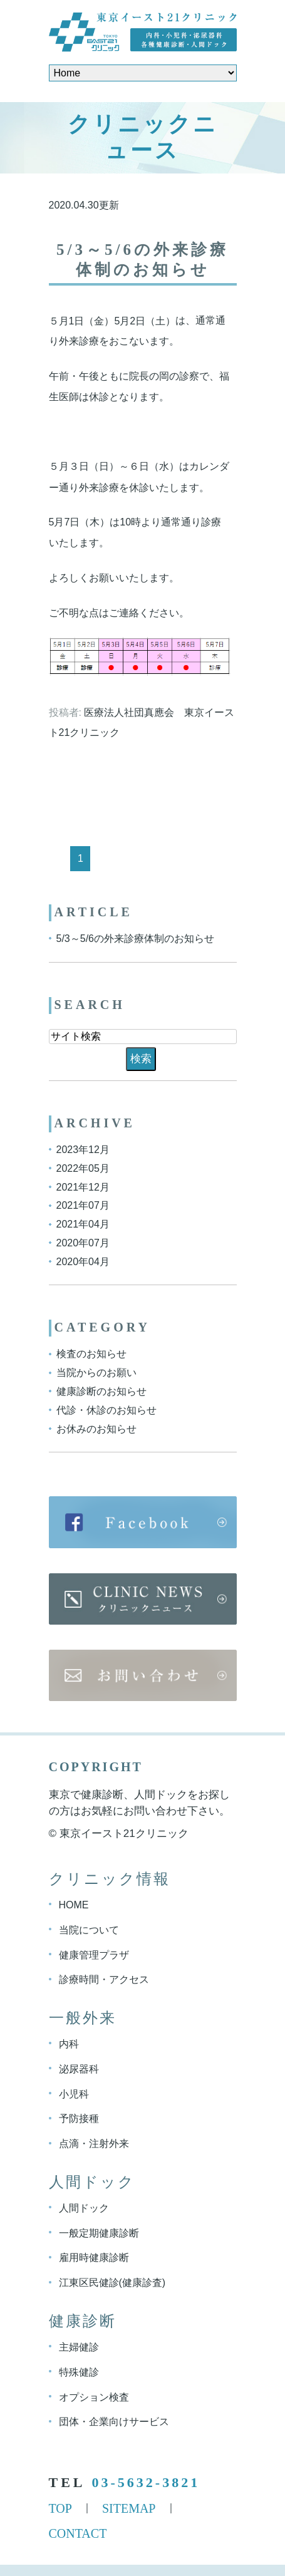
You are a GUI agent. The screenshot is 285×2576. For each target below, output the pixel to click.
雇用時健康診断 (94, 2257)
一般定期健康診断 (99, 2232)
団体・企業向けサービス (114, 2421)
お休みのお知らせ (96, 1428)
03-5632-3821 (146, 2482)
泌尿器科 (79, 2069)
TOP (60, 2508)
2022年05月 (83, 1168)
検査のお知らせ (91, 1353)
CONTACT (78, 2533)
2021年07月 (83, 1205)
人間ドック (84, 2208)
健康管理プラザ (94, 1954)
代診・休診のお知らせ (106, 1410)
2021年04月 (83, 1224)
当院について (89, 1930)
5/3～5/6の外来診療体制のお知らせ (135, 938)
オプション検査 (94, 2396)
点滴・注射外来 (94, 2143)
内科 (69, 2044)
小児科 (74, 2093)
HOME (74, 1905)
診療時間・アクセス (104, 1979)
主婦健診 (79, 2347)
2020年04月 (83, 1261)
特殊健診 (79, 2372)
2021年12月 (83, 1186)
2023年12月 (83, 1149)
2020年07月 (83, 1243)
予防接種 (79, 2118)
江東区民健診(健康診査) (112, 2282)
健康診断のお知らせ (101, 1391)
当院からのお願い (96, 1372)
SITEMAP (129, 2508)
